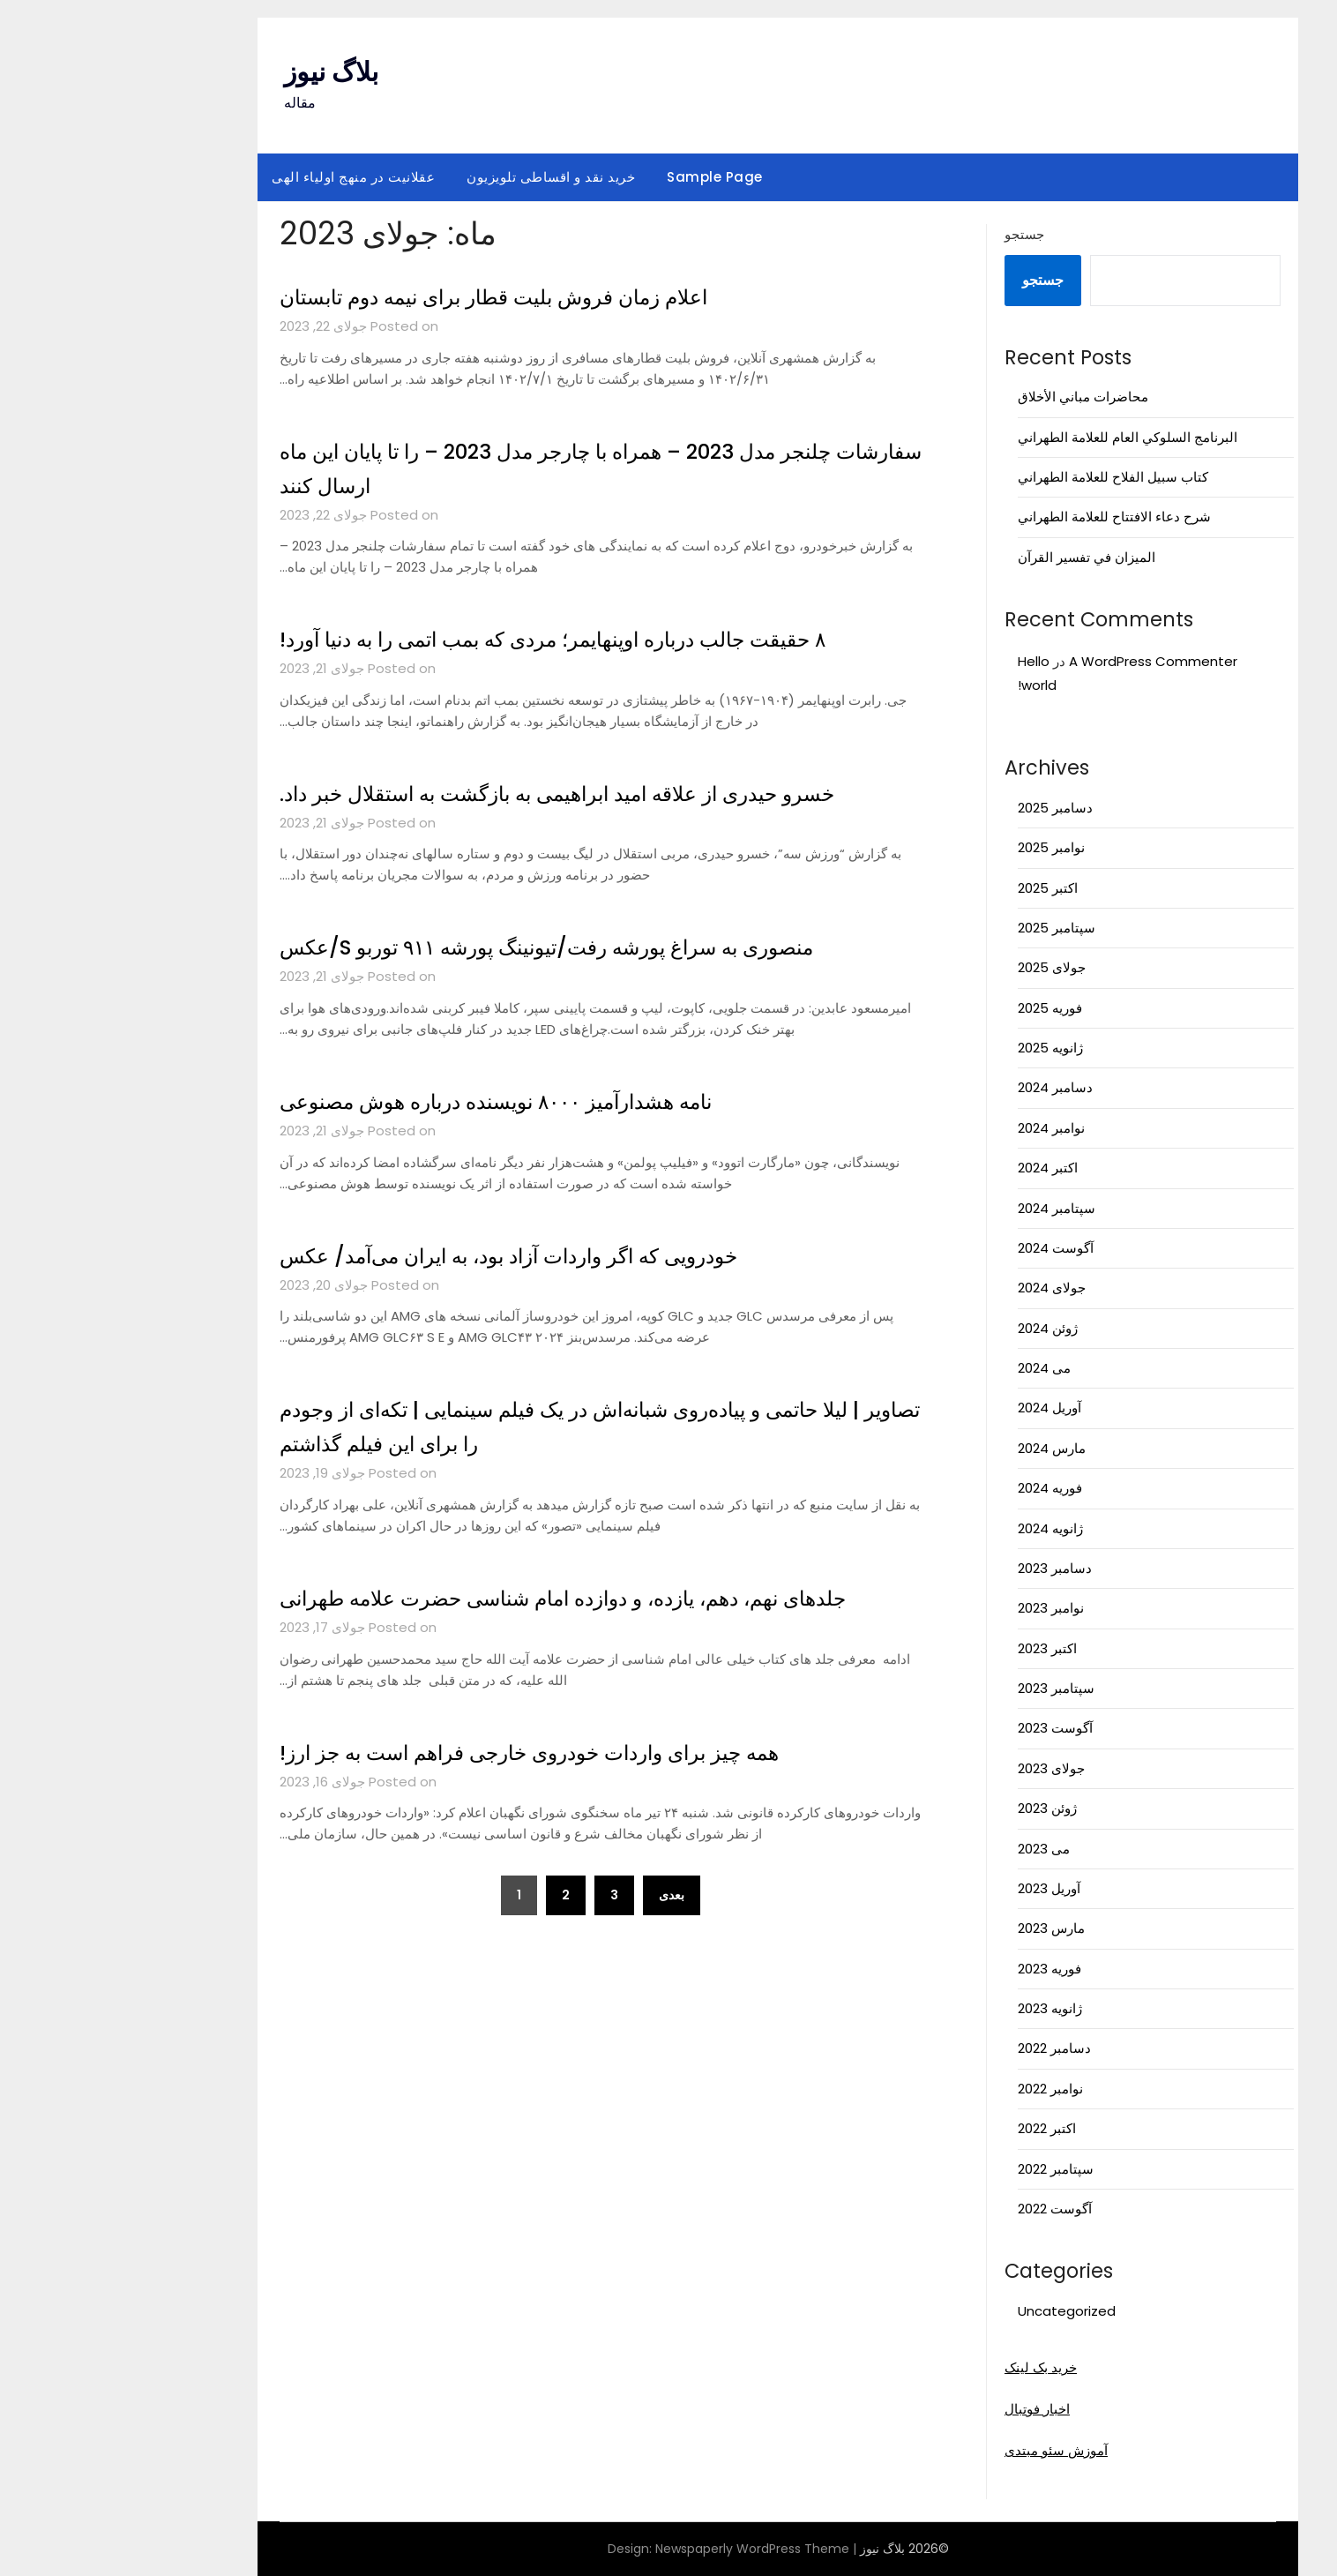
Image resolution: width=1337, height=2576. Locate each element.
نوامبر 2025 (941, 847)
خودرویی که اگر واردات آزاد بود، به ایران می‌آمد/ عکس (432, 1255)
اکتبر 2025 (938, 888)
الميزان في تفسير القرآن (977, 557)
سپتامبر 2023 (946, 1688)
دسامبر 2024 (945, 1087)
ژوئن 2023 (937, 1808)
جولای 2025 (942, 967)
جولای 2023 (941, 1768)
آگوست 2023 (945, 1728)
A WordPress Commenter (1044, 661)
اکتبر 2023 (937, 1648)
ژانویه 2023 (940, 2008)
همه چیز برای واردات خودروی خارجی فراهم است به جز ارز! (456, 1786)
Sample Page (605, 177)
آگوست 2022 (945, 2208)
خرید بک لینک (931, 2367)
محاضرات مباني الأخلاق (973, 396)
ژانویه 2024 (941, 1528)
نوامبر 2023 (941, 1608)
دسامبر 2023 (945, 1568)
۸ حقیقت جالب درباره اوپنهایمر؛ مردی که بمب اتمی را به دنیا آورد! (484, 639)
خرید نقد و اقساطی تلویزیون (441, 177)
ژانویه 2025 (941, 1047)
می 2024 (934, 1368)
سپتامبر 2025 (947, 927)
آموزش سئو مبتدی (946, 2450)
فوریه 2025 (940, 1008)
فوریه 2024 (940, 1488)
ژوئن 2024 (938, 1328)
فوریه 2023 (940, 1968)
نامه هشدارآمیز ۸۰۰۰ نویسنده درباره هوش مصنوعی (418, 1101)
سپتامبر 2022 (946, 2169)
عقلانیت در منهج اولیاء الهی (243, 177)
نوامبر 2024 (941, 1128)
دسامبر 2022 (945, 2048)
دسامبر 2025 (945, 807)
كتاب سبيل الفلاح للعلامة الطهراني (1003, 477)
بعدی (562, 1929)
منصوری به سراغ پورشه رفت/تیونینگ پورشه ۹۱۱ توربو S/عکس (475, 946)
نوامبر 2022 (941, 2088)
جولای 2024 (942, 1287)
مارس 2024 (942, 1448)
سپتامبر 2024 (947, 1208)
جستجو (915, 234)
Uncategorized (957, 2311)
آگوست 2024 (946, 1248)
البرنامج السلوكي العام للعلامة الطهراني (1018, 437)
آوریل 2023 (939, 1888)
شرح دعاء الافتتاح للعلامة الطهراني (1005, 516)
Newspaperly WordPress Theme (643, 2548)
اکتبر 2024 (938, 1167)
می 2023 (934, 1848)
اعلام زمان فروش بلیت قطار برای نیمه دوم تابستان (414, 296)
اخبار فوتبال (927, 2409)
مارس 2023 (941, 1928)
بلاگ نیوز (222, 72)
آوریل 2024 (940, 1407)
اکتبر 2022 (937, 2128)
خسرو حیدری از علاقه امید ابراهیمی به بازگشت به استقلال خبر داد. (487, 793)
